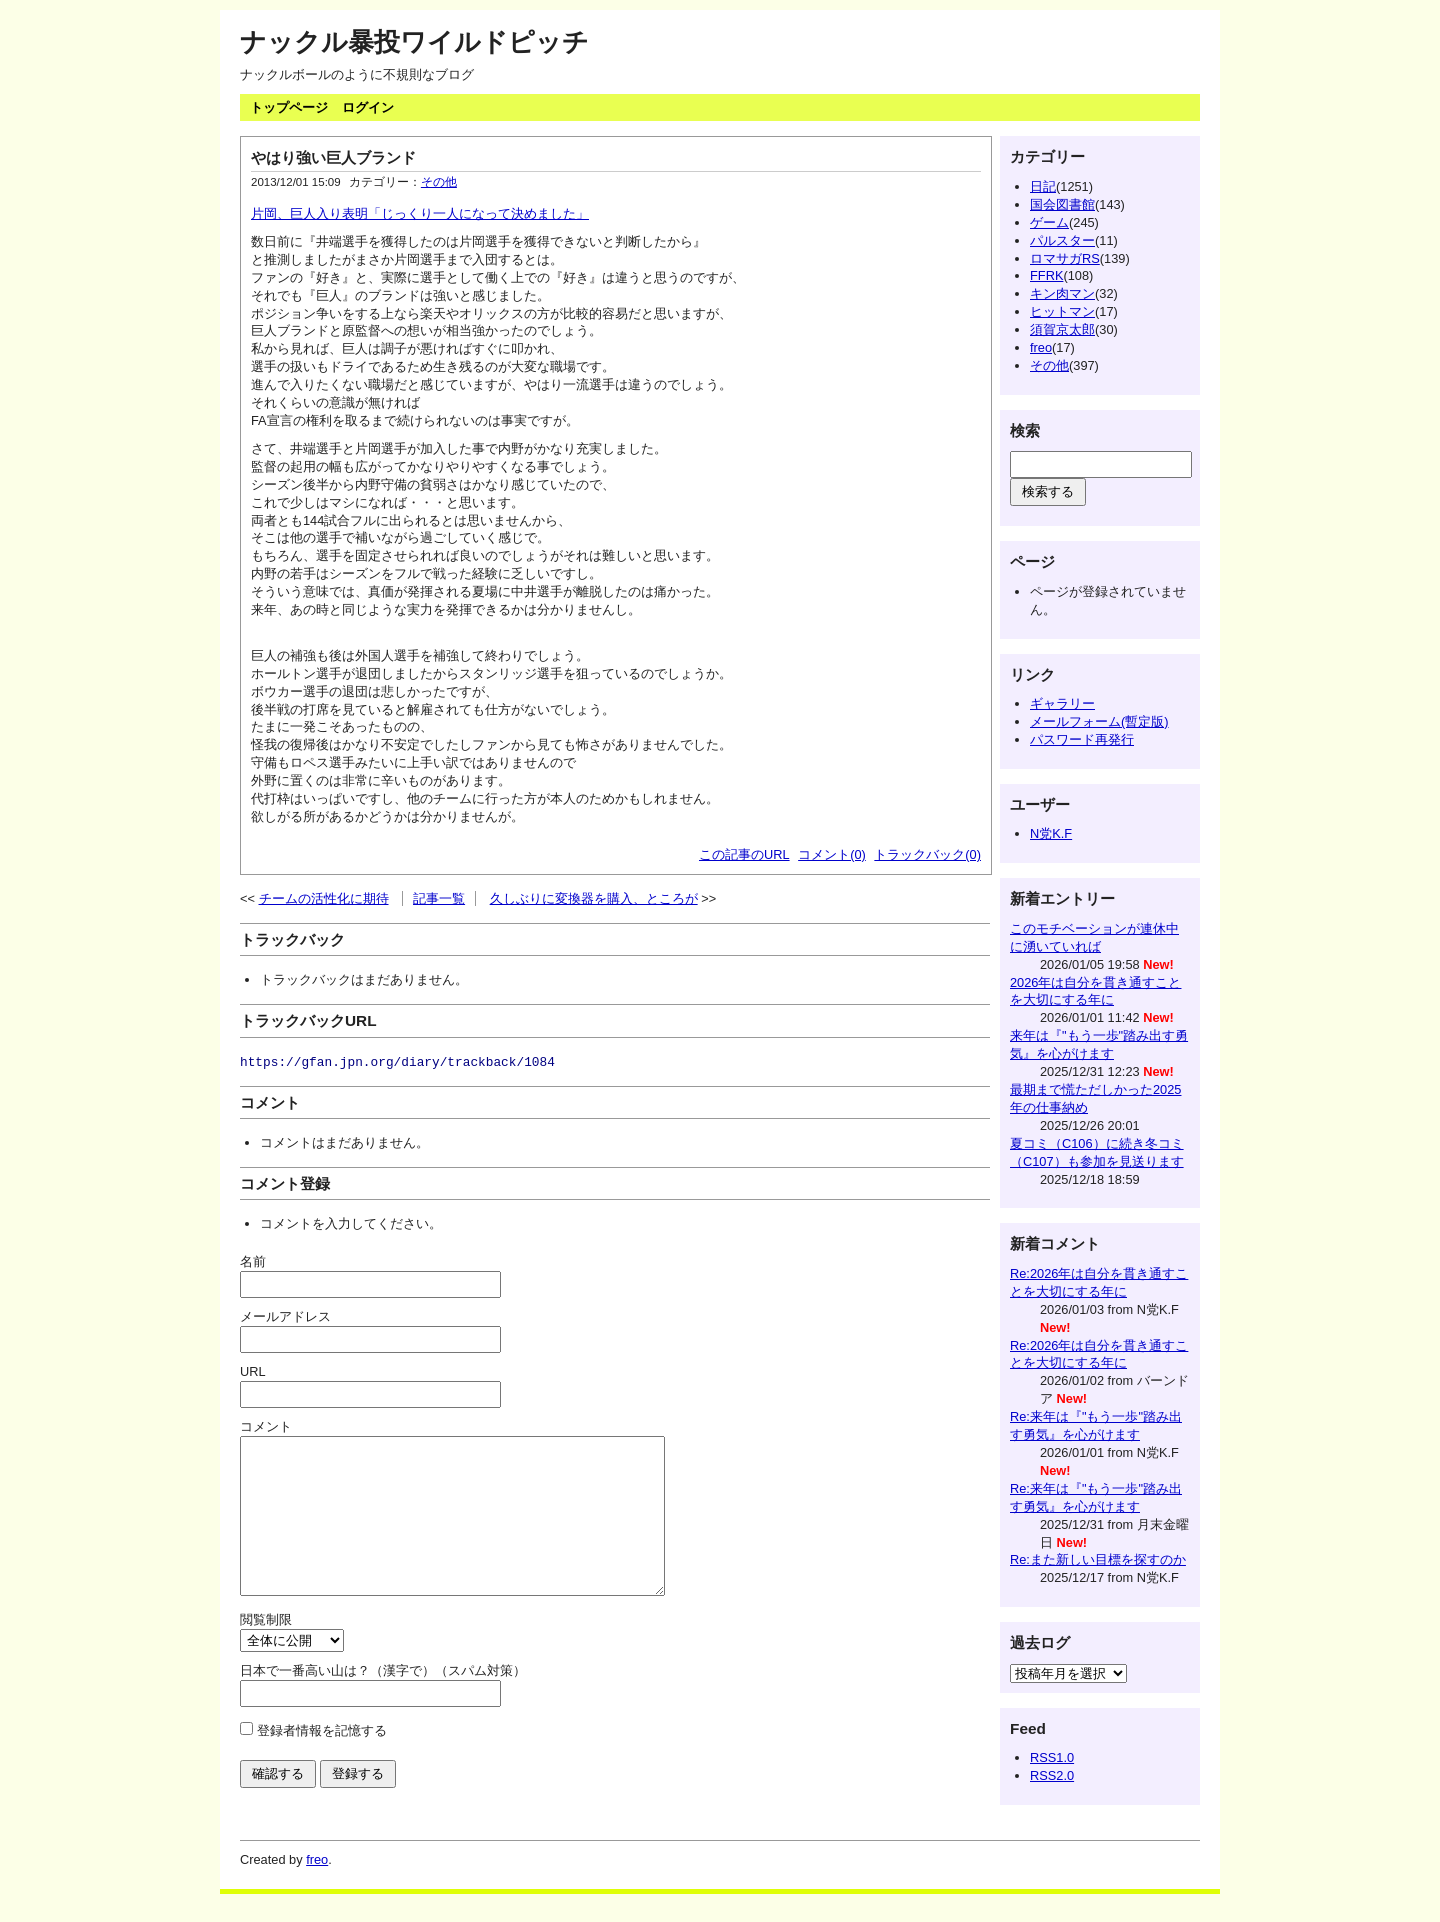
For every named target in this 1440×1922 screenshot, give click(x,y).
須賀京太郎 (1062, 329)
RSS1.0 (1052, 1757)
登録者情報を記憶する (322, 1760)
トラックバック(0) (927, 854)
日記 (1043, 186)
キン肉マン (1062, 293)
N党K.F (1051, 833)
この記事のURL (744, 854)
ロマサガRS (1065, 258)
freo (1041, 347)
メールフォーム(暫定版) (1099, 721)
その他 (439, 182)
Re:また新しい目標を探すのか (1098, 1559)
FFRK (1046, 275)
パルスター (1062, 240)
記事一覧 (439, 898)
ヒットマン (1062, 311)
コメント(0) (832, 854)
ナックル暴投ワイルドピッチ (414, 42)
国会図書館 (1062, 204)
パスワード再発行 (1082, 739)
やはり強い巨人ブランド (333, 157)
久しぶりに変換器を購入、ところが (594, 898)
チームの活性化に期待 (324, 898)
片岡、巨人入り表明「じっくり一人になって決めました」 (420, 213)
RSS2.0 (1052, 1775)
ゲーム (1049, 222)
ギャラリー (1062, 703)
